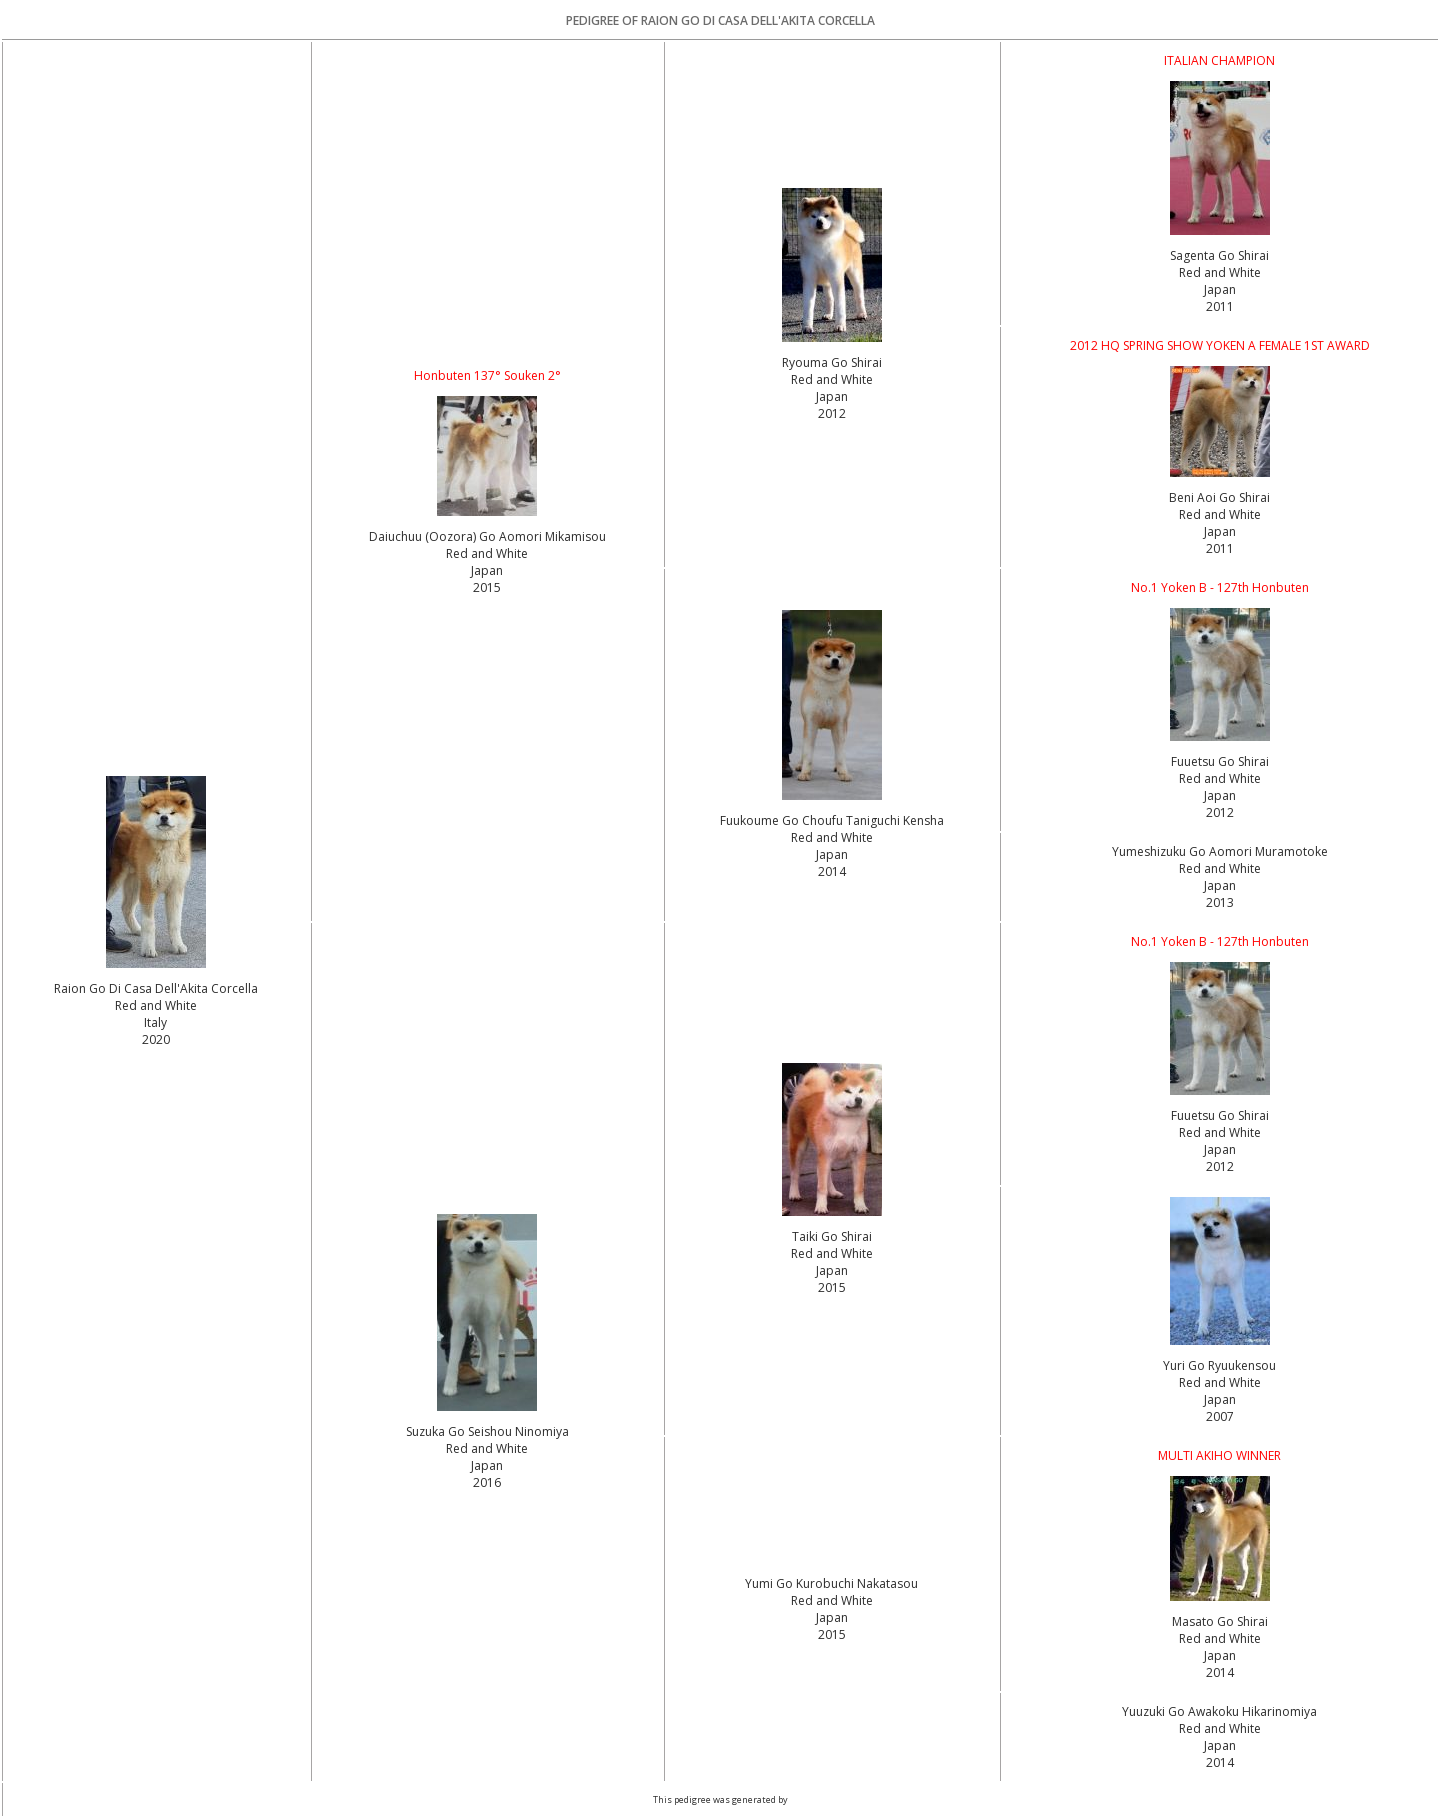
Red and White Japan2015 (487, 570)
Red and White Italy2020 (156, 1022)
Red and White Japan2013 (1220, 885)
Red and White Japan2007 (1220, 1399)
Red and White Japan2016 (487, 1465)
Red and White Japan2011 (1220, 289)
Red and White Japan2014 (832, 854)
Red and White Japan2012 (832, 396)
